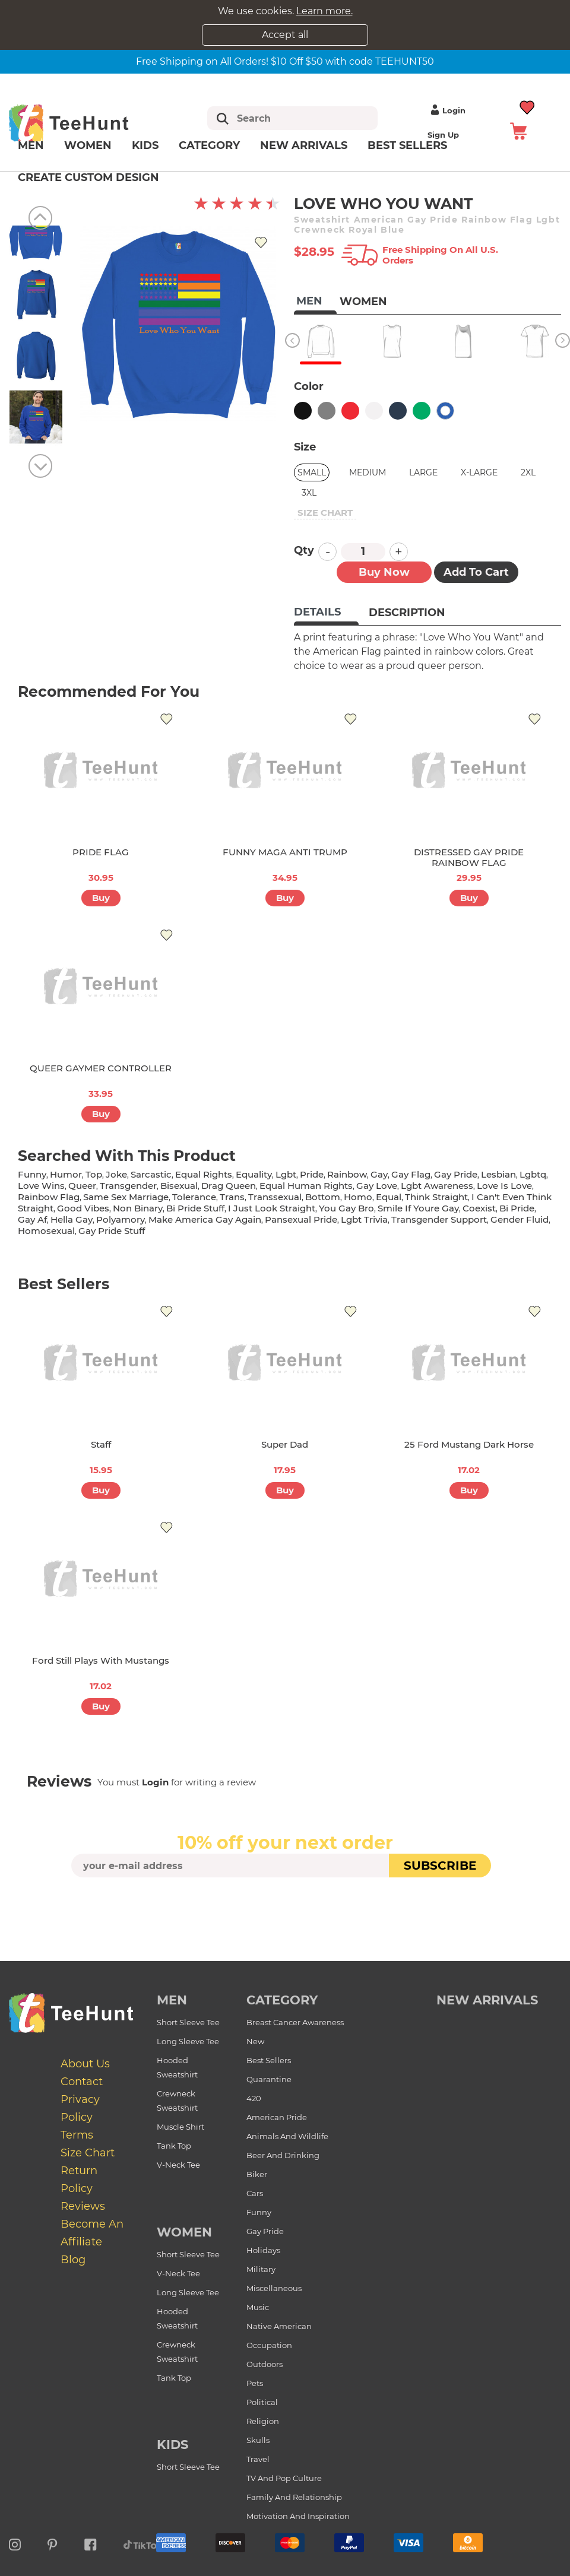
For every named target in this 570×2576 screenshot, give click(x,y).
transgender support (439, 1219)
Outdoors (264, 2364)
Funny (258, 2212)
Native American (279, 2326)
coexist (479, 1208)
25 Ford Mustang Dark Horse (469, 1444)
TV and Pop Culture (284, 2478)
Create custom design (88, 177)
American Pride (276, 2117)
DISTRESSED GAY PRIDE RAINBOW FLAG (469, 857)
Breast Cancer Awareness (295, 2022)
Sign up (443, 134)
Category (209, 145)
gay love (376, 1185)
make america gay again (204, 1219)
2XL (528, 472)
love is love (504, 1185)
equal (388, 1197)
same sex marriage (126, 1197)
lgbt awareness (437, 1185)
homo (358, 1197)
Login (447, 110)
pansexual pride (301, 1219)
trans (232, 1197)
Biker (256, 2174)
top (94, 1174)
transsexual (275, 1197)
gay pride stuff (111, 1230)
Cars (254, 2193)
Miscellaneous (274, 2288)
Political (262, 2402)
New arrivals (303, 145)
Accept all (285, 34)
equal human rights (306, 1185)
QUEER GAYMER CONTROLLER (101, 1068)
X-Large (479, 472)
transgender (128, 1185)
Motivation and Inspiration (298, 2516)
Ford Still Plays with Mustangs (100, 1660)
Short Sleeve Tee (188, 2022)
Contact (82, 2081)
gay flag (410, 1174)
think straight (436, 1197)
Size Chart (88, 2152)
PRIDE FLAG (100, 852)
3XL (309, 492)
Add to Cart (476, 572)
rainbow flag (49, 1197)
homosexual (46, 1230)
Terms (77, 2135)
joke (116, 1174)
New (255, 2041)
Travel (258, 2459)
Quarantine (269, 2079)
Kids (145, 145)
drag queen (228, 1185)
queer (82, 1185)
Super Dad (284, 1444)
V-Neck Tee (178, 2164)
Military (261, 2269)
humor (66, 1174)
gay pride (455, 1174)
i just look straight (271, 1208)
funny (32, 1174)
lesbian (498, 1174)
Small (311, 472)
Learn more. (324, 11)
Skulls (258, 2440)
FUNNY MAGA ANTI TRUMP (285, 852)
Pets (254, 2383)
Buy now (384, 572)
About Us (85, 2063)
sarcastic (151, 1174)
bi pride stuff (195, 1208)
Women (88, 145)
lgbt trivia (364, 1219)
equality (254, 1174)
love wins (41, 1185)
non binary (138, 1208)
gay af (32, 1219)
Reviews (83, 2206)
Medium (367, 472)
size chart (325, 512)
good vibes (83, 1208)
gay (379, 1174)
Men (31, 145)
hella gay (71, 1219)
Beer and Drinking (282, 2155)
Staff (101, 1444)
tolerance (194, 1197)
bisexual (179, 1185)
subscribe (440, 1865)
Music (257, 2307)
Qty (304, 550)
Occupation (269, 2345)
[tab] (326, 613)
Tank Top (174, 2145)
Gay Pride (265, 2231)
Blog (73, 2259)
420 (253, 2098)
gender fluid (519, 1219)
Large (423, 472)
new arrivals (487, 2000)
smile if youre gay (418, 1208)
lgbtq (533, 1174)
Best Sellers (407, 145)
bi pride (516, 1208)
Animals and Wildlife (287, 2136)
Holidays (263, 2250)
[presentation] (285, 1905)
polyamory (120, 1219)
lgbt (286, 1174)
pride (312, 1174)
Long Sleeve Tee (188, 2041)
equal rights (203, 1174)
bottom (322, 1197)
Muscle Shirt (180, 2126)
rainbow (347, 1174)
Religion (262, 2421)
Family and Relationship (294, 2497)
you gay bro (346, 1208)
